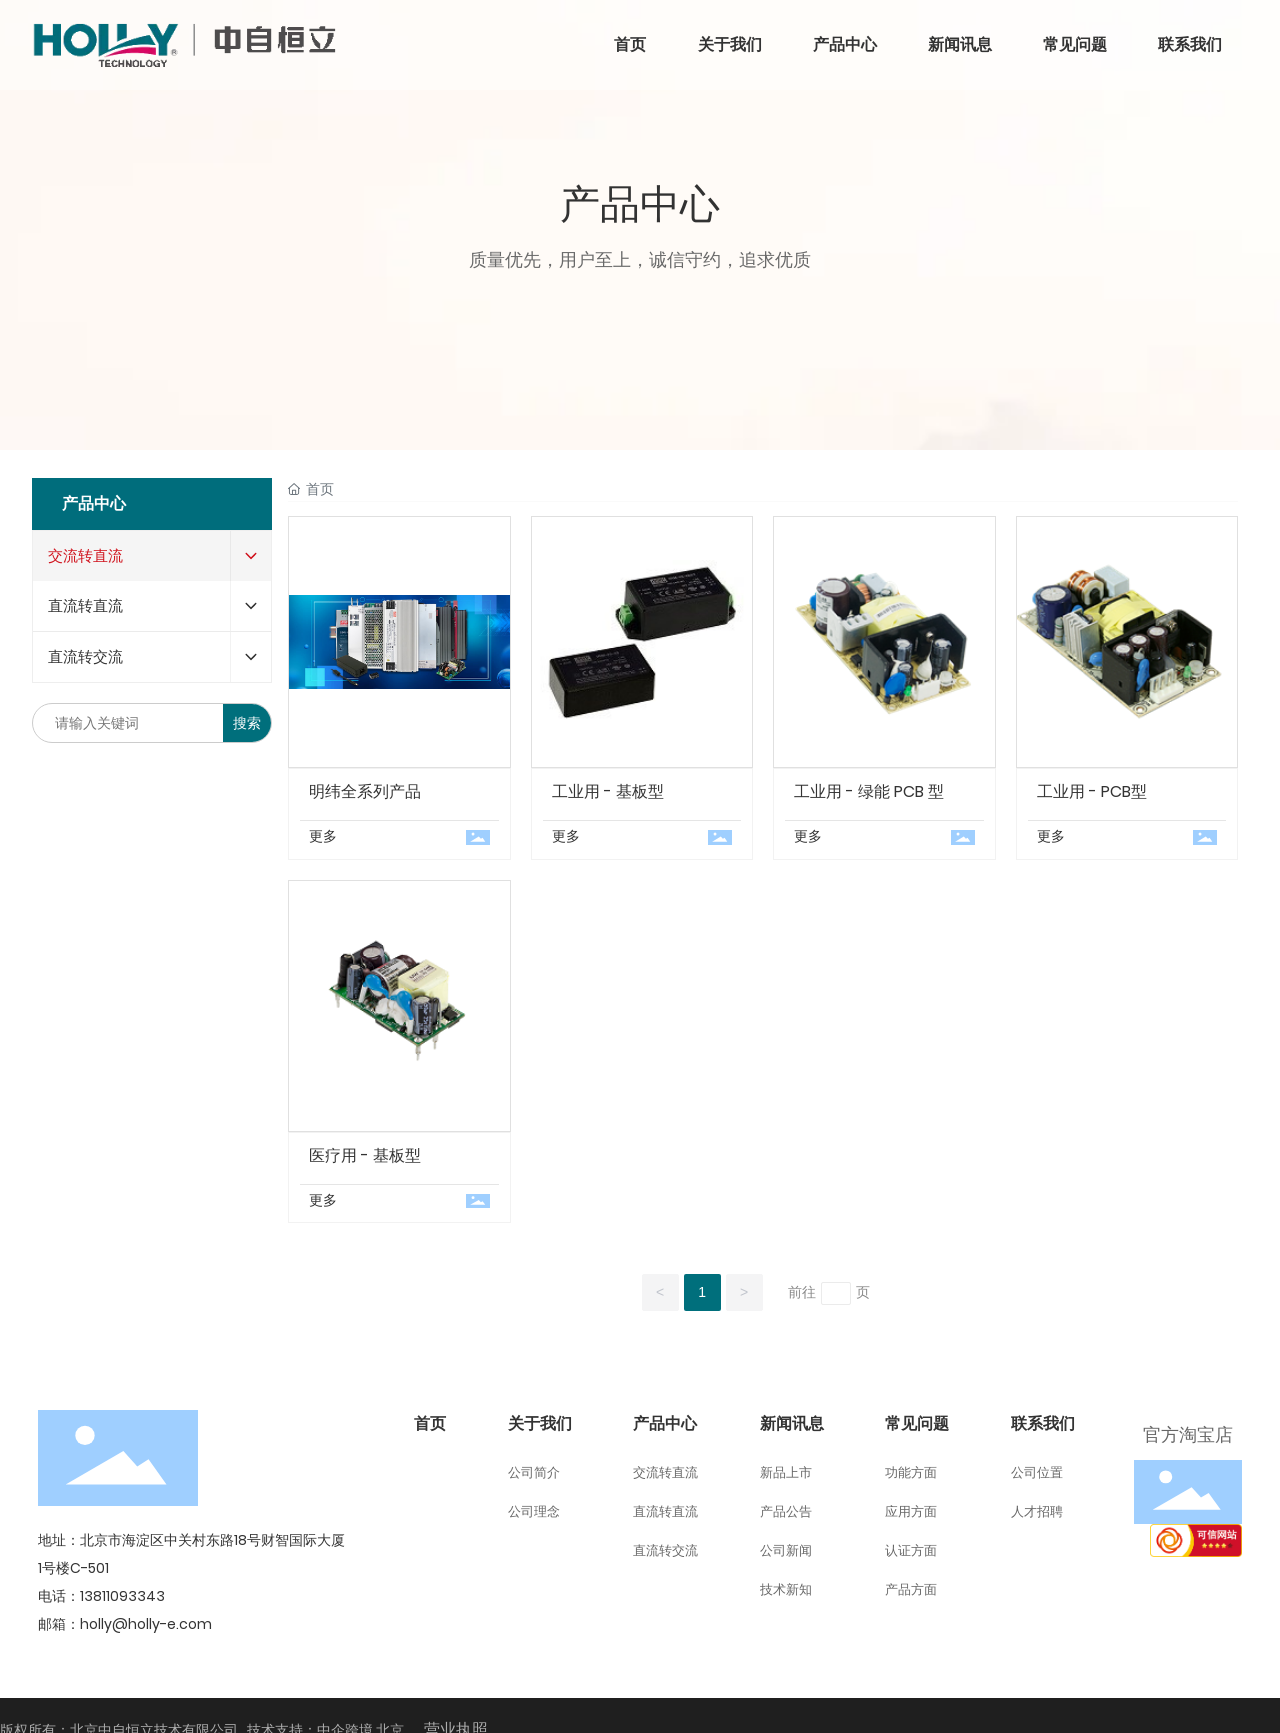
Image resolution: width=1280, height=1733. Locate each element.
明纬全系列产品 (365, 791)
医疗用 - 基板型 (365, 1155)
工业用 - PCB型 (1092, 791)
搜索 (247, 723)
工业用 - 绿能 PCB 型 (869, 791)
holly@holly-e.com (146, 1624)
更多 (323, 836)
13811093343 (122, 1596)
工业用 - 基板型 (608, 791)
